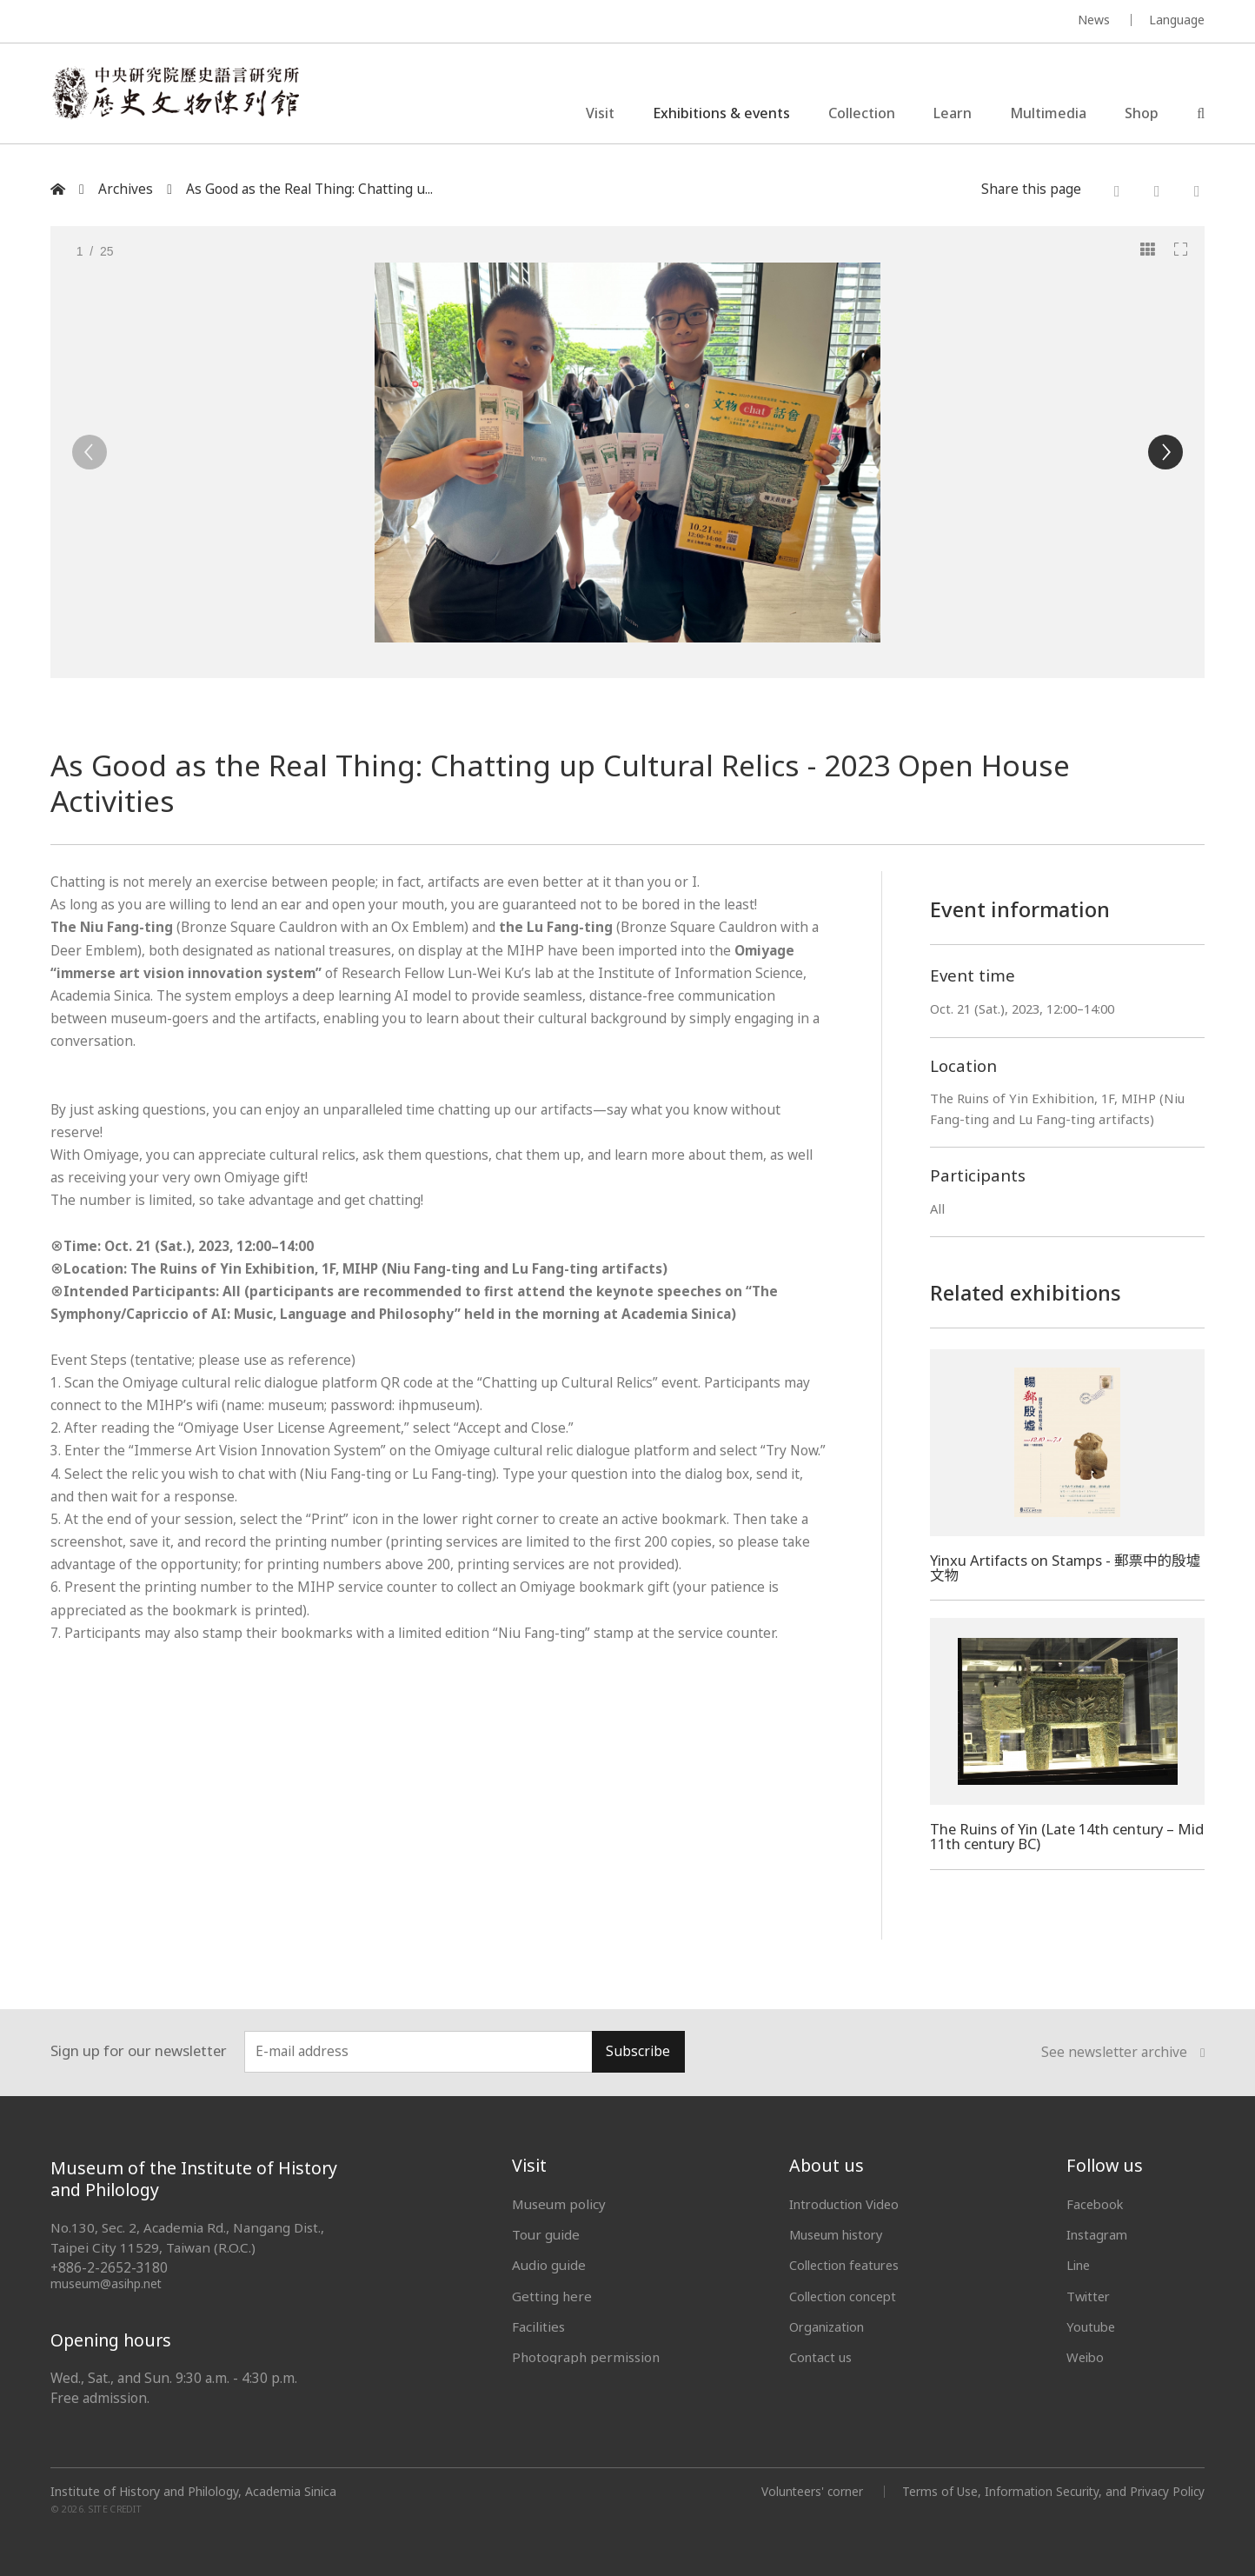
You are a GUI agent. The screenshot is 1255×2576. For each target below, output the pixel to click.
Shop (1142, 116)
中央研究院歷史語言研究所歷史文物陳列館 (187, 99)
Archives (125, 189)
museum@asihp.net (106, 2283)
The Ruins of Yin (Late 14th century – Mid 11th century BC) (1055, 1836)
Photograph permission (586, 2357)
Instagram (1098, 2234)
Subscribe (638, 2051)
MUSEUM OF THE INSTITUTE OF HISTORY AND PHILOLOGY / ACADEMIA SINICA (222, 22)
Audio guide (549, 2264)
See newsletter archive (1123, 2052)
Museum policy (559, 2204)
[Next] (1165, 452)
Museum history (839, 2234)
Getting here (552, 2296)
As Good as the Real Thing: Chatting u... (309, 189)
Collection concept (846, 2296)
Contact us (821, 2357)
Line (1079, 2264)
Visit (600, 116)
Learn (952, 116)
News (1094, 19)
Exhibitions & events (721, 116)
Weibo (1086, 2357)
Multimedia (1048, 116)
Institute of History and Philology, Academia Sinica (193, 2492)
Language (1177, 19)
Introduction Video (847, 2204)
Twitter (1089, 2296)
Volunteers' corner (807, 2491)
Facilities (538, 2326)
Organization (829, 2326)
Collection (861, 116)
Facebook (1096, 2204)
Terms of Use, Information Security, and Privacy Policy (1051, 2491)
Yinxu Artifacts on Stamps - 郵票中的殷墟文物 (1061, 1567)
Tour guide (546, 2234)
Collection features (847, 2264)
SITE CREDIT (115, 2508)
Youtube (1092, 2326)
